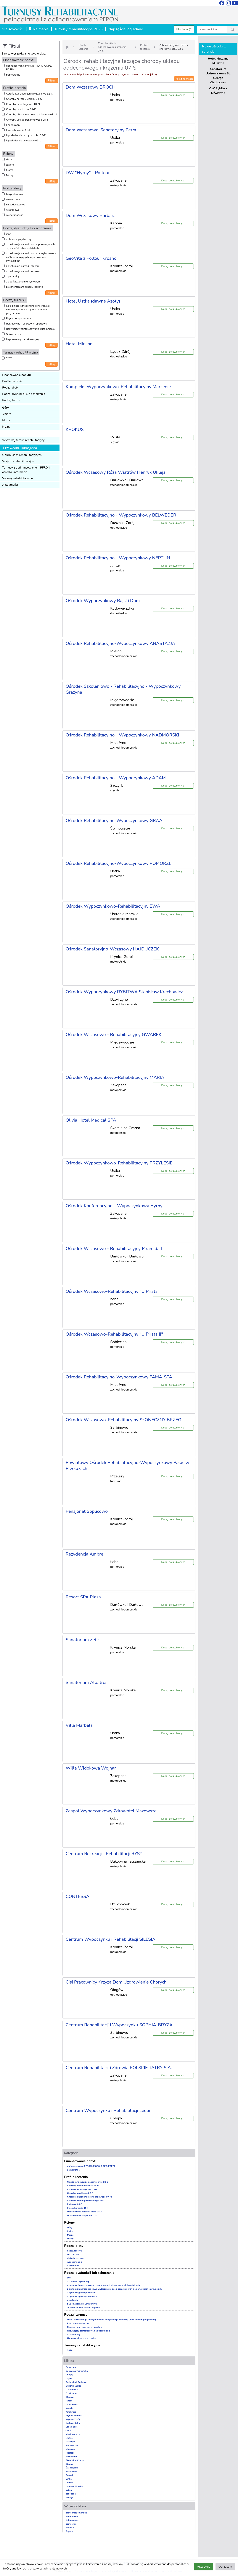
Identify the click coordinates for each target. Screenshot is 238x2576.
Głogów (70, 2397)
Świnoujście (72, 2467)
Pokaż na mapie (184, 79)
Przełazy (70, 2452)
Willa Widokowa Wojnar (91, 1768)
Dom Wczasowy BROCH (90, 87)
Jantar (69, 2400)
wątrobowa (13, 210)
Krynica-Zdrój (73, 2419)
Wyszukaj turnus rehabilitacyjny (23, 440)
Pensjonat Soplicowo (87, 1511)
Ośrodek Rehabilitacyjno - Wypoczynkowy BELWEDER (121, 515)
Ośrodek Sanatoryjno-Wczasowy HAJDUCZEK (112, 949)
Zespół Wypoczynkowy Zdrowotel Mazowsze (111, 1811)
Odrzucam (225, 2567)
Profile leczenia (12, 381)
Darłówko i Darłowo (76, 2382)
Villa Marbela (79, 1725)
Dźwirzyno (71, 2393)
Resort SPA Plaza (83, 1597)
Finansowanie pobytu (16, 375)
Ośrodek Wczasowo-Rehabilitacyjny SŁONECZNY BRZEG (123, 1420)
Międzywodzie (73, 2434)
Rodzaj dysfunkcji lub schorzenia (23, 394)
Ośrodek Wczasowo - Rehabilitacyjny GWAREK (113, 1035)
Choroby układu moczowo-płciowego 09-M (31, 114)
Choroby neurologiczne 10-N (23, 104)
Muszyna (70, 2449)
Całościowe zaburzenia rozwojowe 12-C (29, 93)
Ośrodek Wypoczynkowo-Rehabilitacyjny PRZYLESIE (119, 1163)
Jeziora (10, 165)
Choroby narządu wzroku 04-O (24, 99)
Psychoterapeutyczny (18, 318)
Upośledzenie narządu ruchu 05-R (26, 135)
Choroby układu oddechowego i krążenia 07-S (112, 46)
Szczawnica (71, 2471)
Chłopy (69, 2374)
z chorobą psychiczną (18, 239)
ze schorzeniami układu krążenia (24, 287)
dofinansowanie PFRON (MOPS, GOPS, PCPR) (29, 67)
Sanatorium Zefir (82, 1640)
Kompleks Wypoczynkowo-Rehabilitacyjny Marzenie (118, 387)
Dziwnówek (72, 2389)
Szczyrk (69, 2475)
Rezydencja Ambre (84, 1554)
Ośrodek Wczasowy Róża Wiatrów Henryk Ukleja (115, 472)
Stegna (69, 2463)
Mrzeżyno (70, 2441)
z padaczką (12, 276)
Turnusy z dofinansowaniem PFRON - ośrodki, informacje (27, 470)
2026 (9, 358)
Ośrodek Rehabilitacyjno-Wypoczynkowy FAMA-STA (119, 1377)
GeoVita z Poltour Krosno (91, 258)
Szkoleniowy (13, 334)
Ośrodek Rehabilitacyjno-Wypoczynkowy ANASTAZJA (120, 643)
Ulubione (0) (184, 29)
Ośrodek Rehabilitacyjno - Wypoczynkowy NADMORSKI (122, 735)
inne (8, 234)
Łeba (68, 2430)
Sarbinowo (71, 2456)
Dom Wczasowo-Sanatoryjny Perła (101, 130)
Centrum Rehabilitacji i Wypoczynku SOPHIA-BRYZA (119, 2025)
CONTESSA (77, 1896)
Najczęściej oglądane (125, 29)
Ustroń (69, 2482)
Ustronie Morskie (74, 2486)
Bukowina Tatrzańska (77, 2370)
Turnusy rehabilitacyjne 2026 (78, 29)
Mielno (69, 2437)
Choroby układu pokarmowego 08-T (27, 120)
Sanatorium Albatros (86, 1682)
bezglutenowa (14, 194)
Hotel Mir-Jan (79, 344)
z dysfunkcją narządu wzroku (23, 271)
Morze (9, 170)
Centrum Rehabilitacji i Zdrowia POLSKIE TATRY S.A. (119, 2068)
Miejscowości (12, 29)
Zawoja (69, 2497)
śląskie (69, 2531)
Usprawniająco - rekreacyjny (22, 339)
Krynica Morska (74, 2415)
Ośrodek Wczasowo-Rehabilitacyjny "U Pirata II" (114, 1334)
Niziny (9, 175)
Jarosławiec (72, 2404)
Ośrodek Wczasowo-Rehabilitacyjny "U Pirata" (113, 1291)
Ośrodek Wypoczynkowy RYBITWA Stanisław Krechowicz (124, 992)
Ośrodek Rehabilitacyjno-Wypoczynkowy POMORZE (118, 863)
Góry (9, 159)
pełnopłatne (13, 74)
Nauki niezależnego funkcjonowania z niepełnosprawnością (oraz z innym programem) (27, 309)
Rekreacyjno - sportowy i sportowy (26, 323)
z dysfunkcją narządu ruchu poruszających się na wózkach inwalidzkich (30, 246)
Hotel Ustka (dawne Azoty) (93, 301)
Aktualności (10, 485)
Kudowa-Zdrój (73, 2423)
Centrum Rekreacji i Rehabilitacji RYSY (104, 1854)
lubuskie (70, 2527)
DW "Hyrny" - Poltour (88, 173)
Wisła (69, 2490)
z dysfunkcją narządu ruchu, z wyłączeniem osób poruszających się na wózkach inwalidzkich (31, 257)
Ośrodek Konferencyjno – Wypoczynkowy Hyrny (114, 1206)
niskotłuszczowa (15, 204)
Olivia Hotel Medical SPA (91, 1120)
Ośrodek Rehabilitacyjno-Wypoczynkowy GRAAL (115, 821)
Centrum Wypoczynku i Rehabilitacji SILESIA (110, 1939)
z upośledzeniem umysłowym (23, 281)
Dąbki (69, 2378)
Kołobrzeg (71, 2411)
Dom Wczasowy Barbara (91, 215)
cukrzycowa (13, 199)
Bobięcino (71, 2367)
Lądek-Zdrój (72, 2426)
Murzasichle (72, 2445)
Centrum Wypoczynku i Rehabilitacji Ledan (109, 2110)
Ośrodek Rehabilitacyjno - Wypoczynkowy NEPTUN (118, 558)
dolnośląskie (72, 2520)
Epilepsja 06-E (14, 125)
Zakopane (71, 2493)
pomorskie (71, 2523)
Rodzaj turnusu (12, 400)
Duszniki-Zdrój (73, 2385)
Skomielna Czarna (75, 2460)
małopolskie (72, 2516)
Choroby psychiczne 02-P (21, 109)
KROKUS (75, 429)
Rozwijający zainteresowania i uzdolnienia (30, 329)
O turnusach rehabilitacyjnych (22, 455)
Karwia (69, 2408)
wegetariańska (14, 215)
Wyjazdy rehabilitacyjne (18, 461)
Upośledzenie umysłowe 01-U (23, 140)
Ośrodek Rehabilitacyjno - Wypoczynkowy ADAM (116, 778)
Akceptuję (203, 2567)
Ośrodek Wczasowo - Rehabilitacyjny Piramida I (114, 1249)
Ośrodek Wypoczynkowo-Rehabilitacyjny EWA (113, 906)
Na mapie (38, 29)
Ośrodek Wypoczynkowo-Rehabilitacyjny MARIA (115, 1077)
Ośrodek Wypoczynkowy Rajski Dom (103, 601)
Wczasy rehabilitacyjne (17, 478)
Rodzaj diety (10, 388)
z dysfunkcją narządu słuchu (22, 266)
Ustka (69, 2478)
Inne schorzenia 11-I (18, 130)
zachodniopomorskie (76, 2512)
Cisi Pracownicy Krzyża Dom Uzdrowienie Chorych (116, 1982)
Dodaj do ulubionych (173, 95)
